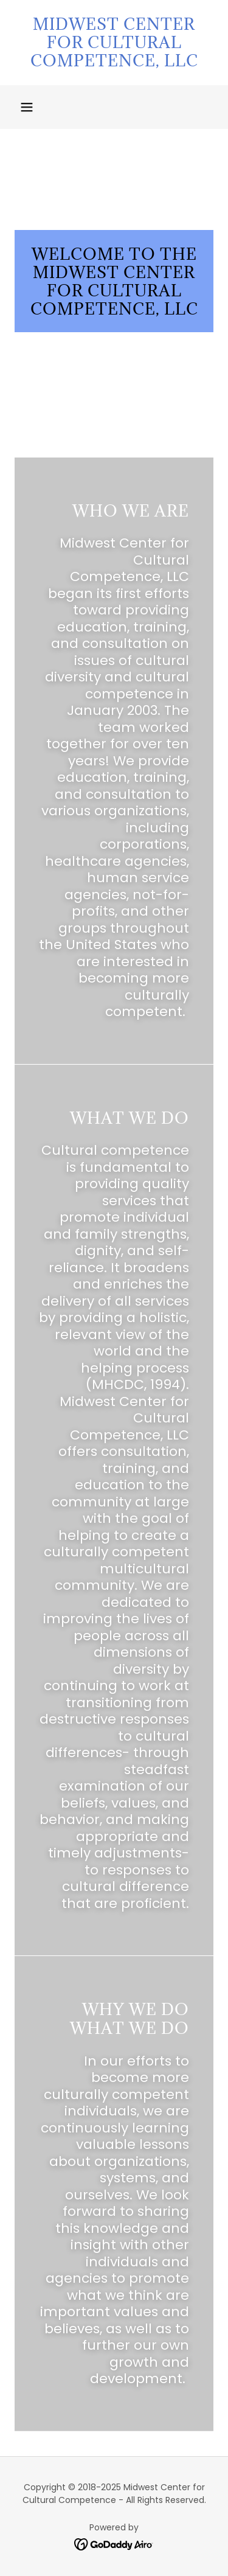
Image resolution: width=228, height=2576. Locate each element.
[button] (27, 107)
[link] (114, 43)
